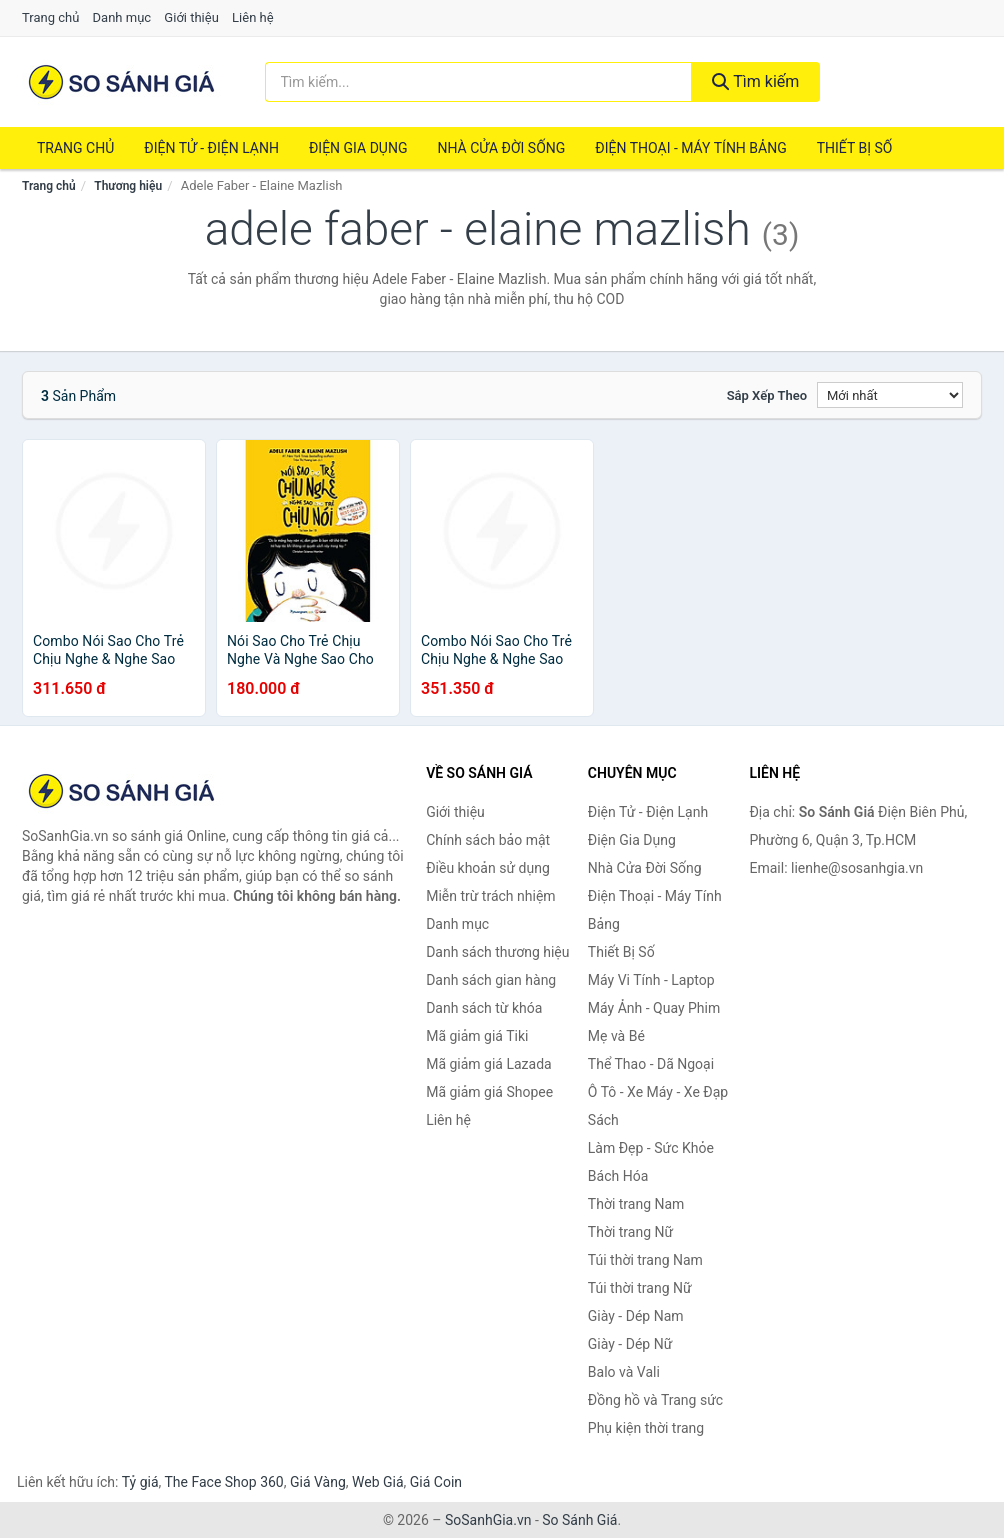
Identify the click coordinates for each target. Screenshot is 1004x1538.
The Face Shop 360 (223, 1482)
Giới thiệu (191, 17)
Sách (603, 1120)
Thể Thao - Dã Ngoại (651, 1064)
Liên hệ (253, 17)
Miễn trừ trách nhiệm (490, 896)
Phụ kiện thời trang (646, 1428)
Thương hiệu (128, 186)
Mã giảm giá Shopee (489, 1092)
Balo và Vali (624, 1372)
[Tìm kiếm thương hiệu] (478, 82)
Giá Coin (436, 1482)
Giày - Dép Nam (636, 1316)
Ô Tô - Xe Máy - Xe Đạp (658, 1092)
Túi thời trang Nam (645, 1260)
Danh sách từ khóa (484, 1008)
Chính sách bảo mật (488, 840)
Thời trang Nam (636, 1204)
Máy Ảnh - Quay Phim (654, 1008)
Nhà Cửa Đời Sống (501, 148)
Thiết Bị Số (855, 148)
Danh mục (122, 17)
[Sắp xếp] (890, 395)
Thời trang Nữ (630, 1232)
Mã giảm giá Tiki (477, 1036)
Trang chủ (50, 17)
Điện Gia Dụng (358, 148)
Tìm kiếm (756, 81)
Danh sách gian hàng (491, 980)
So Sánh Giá (579, 1520)
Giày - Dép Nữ (630, 1344)
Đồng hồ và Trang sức (655, 1400)
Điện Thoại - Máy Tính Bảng (690, 148)
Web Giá (378, 1482)
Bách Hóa (618, 1176)
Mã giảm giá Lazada (489, 1064)
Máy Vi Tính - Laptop (651, 980)
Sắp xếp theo (767, 395)
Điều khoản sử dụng (488, 868)
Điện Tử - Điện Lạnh (211, 148)
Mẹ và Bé (616, 1036)
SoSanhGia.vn (488, 1520)
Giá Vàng (318, 1482)
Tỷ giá (140, 1482)
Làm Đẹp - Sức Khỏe (651, 1148)
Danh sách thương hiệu (497, 952)
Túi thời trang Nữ (640, 1288)
